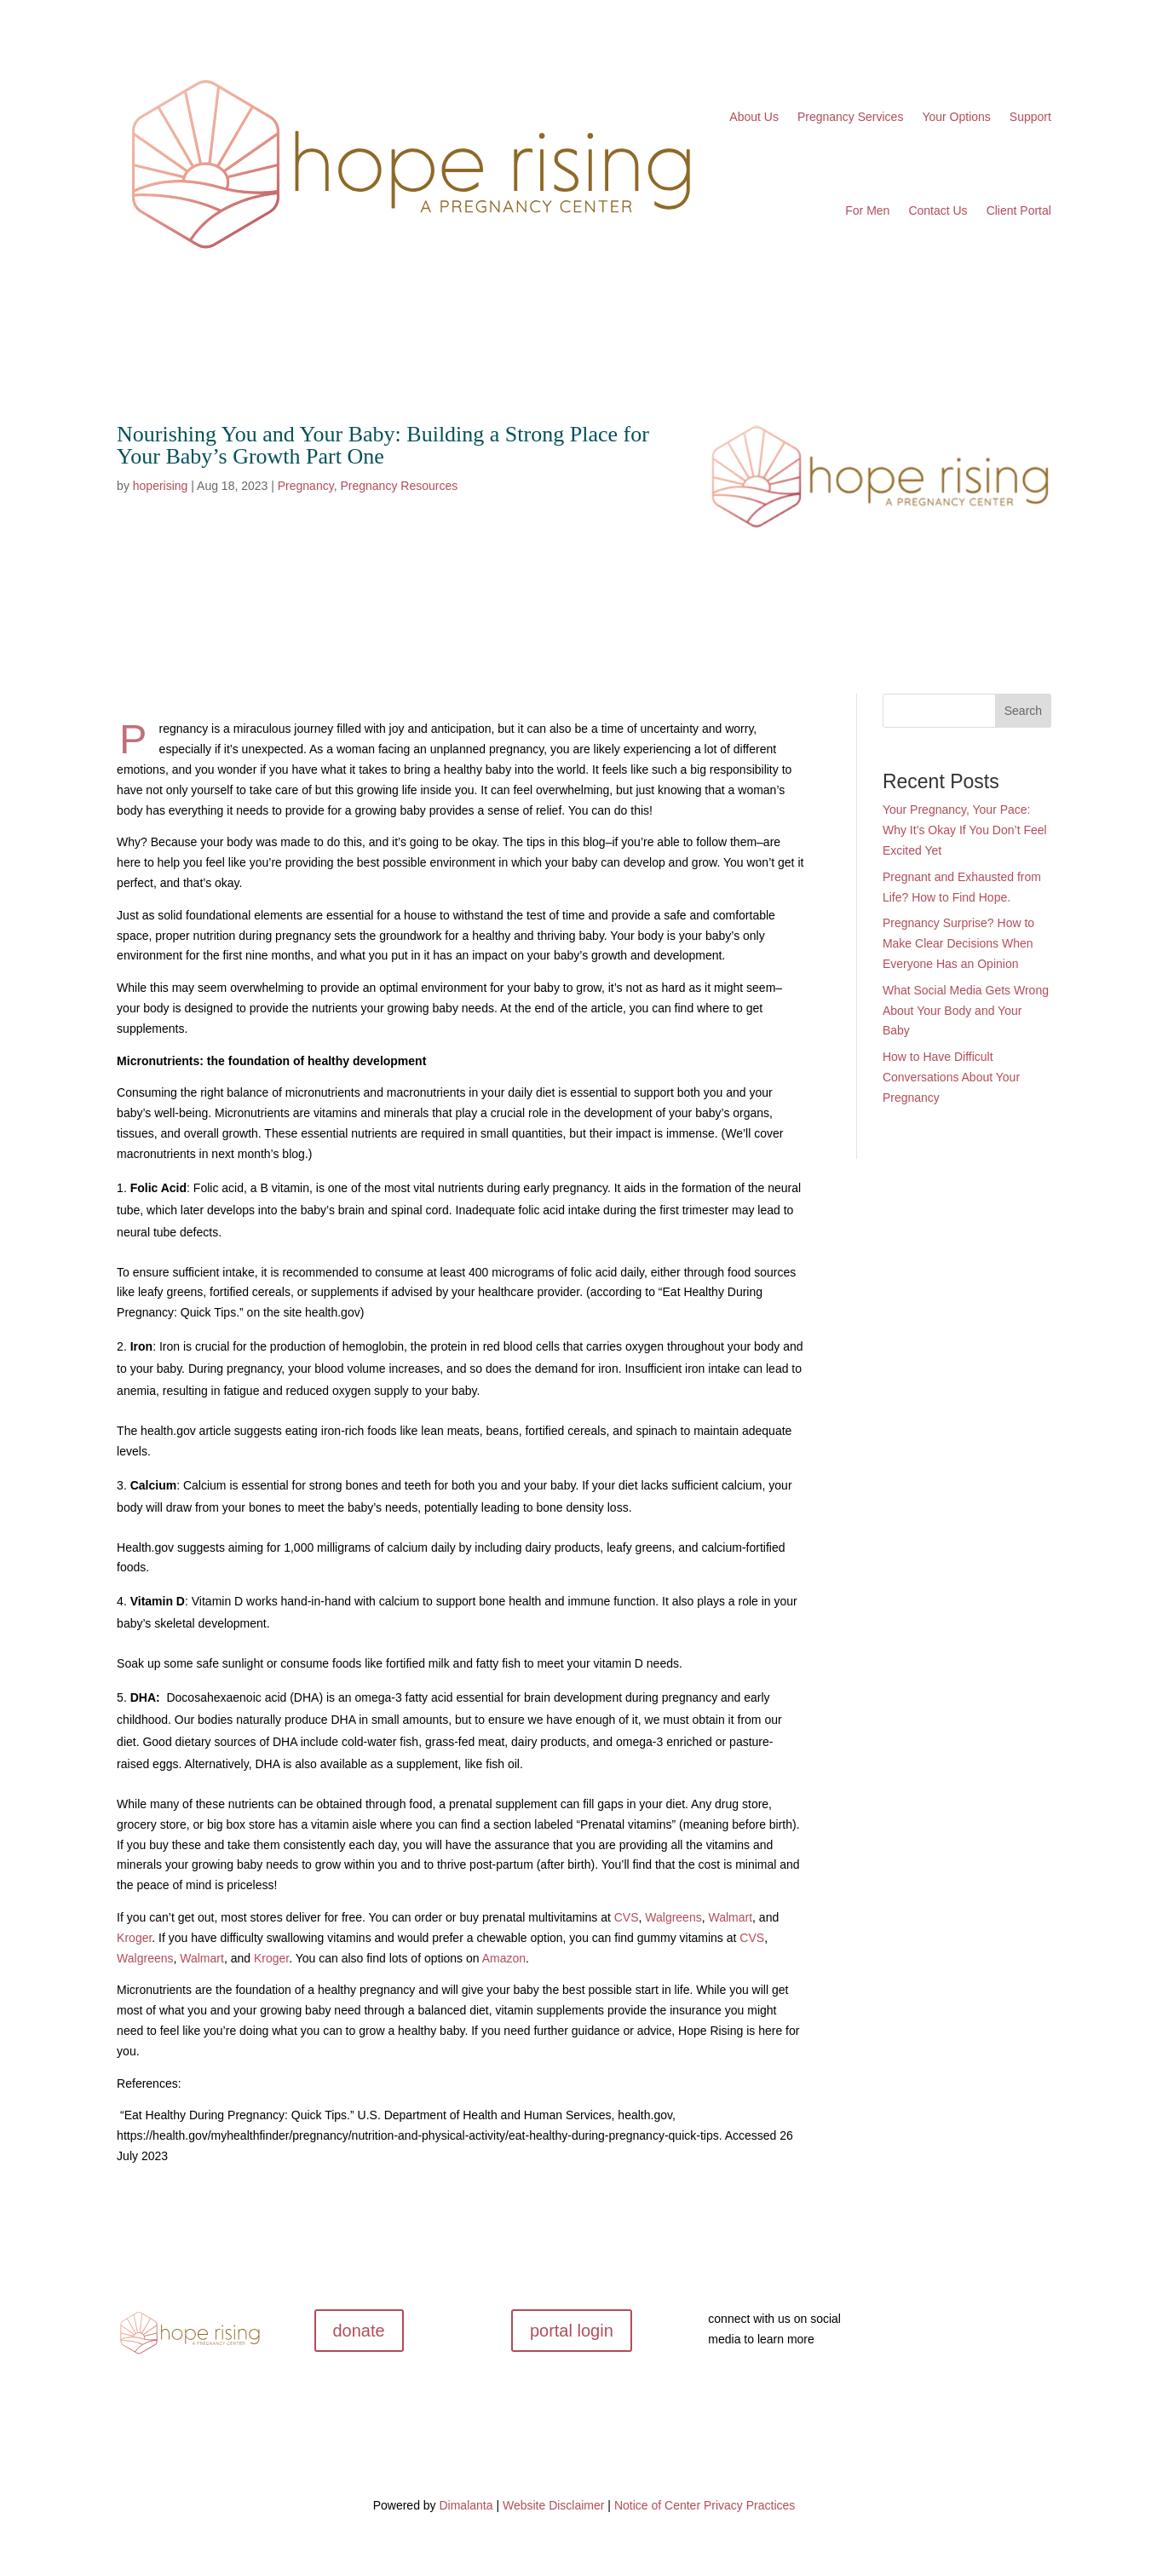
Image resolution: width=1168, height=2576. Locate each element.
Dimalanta (465, 2505)
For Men (867, 210)
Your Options (956, 117)
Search (1023, 710)
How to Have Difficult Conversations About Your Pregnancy (951, 1077)
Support (1030, 117)
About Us (754, 117)
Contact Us (937, 210)
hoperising (160, 486)
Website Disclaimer (554, 2505)
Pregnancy (306, 486)
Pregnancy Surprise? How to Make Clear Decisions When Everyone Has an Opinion (958, 943)
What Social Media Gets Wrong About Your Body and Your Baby (966, 1010)
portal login (571, 2330)
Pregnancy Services (850, 117)
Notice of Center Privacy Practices (704, 2505)
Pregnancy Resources (398, 486)
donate (359, 2330)
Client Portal (1019, 210)
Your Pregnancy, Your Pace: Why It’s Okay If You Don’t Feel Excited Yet (965, 830)
